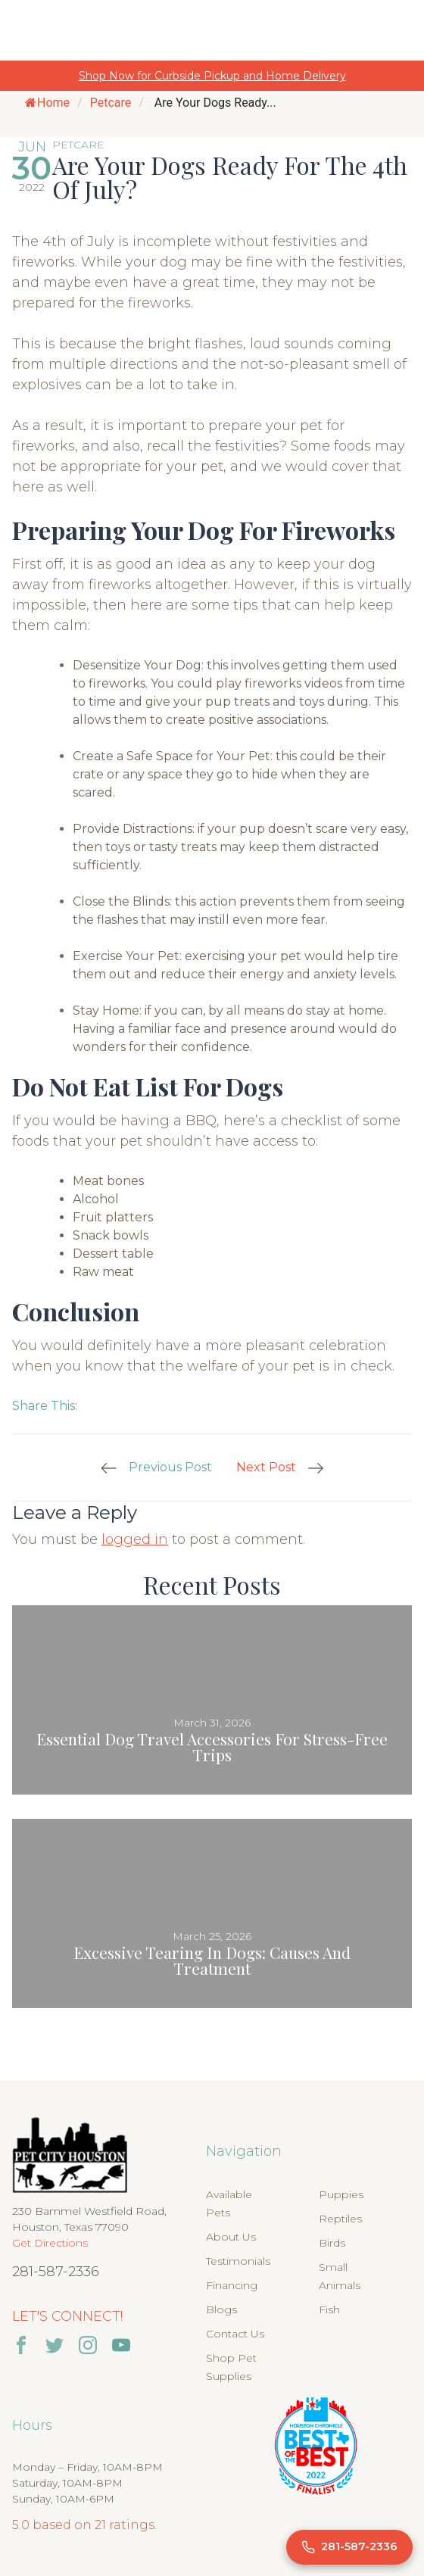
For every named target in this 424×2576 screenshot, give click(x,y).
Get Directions (50, 2243)
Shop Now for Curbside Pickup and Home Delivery (212, 76)
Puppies (341, 2194)
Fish (329, 2309)
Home (47, 102)
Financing (231, 2285)
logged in (134, 1539)
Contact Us (235, 2334)
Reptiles (340, 2218)
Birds (332, 2243)
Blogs (221, 2309)
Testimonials (238, 2261)
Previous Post (170, 1467)
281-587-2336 (55, 2271)
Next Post (266, 1467)
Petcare (111, 102)
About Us (231, 2237)
